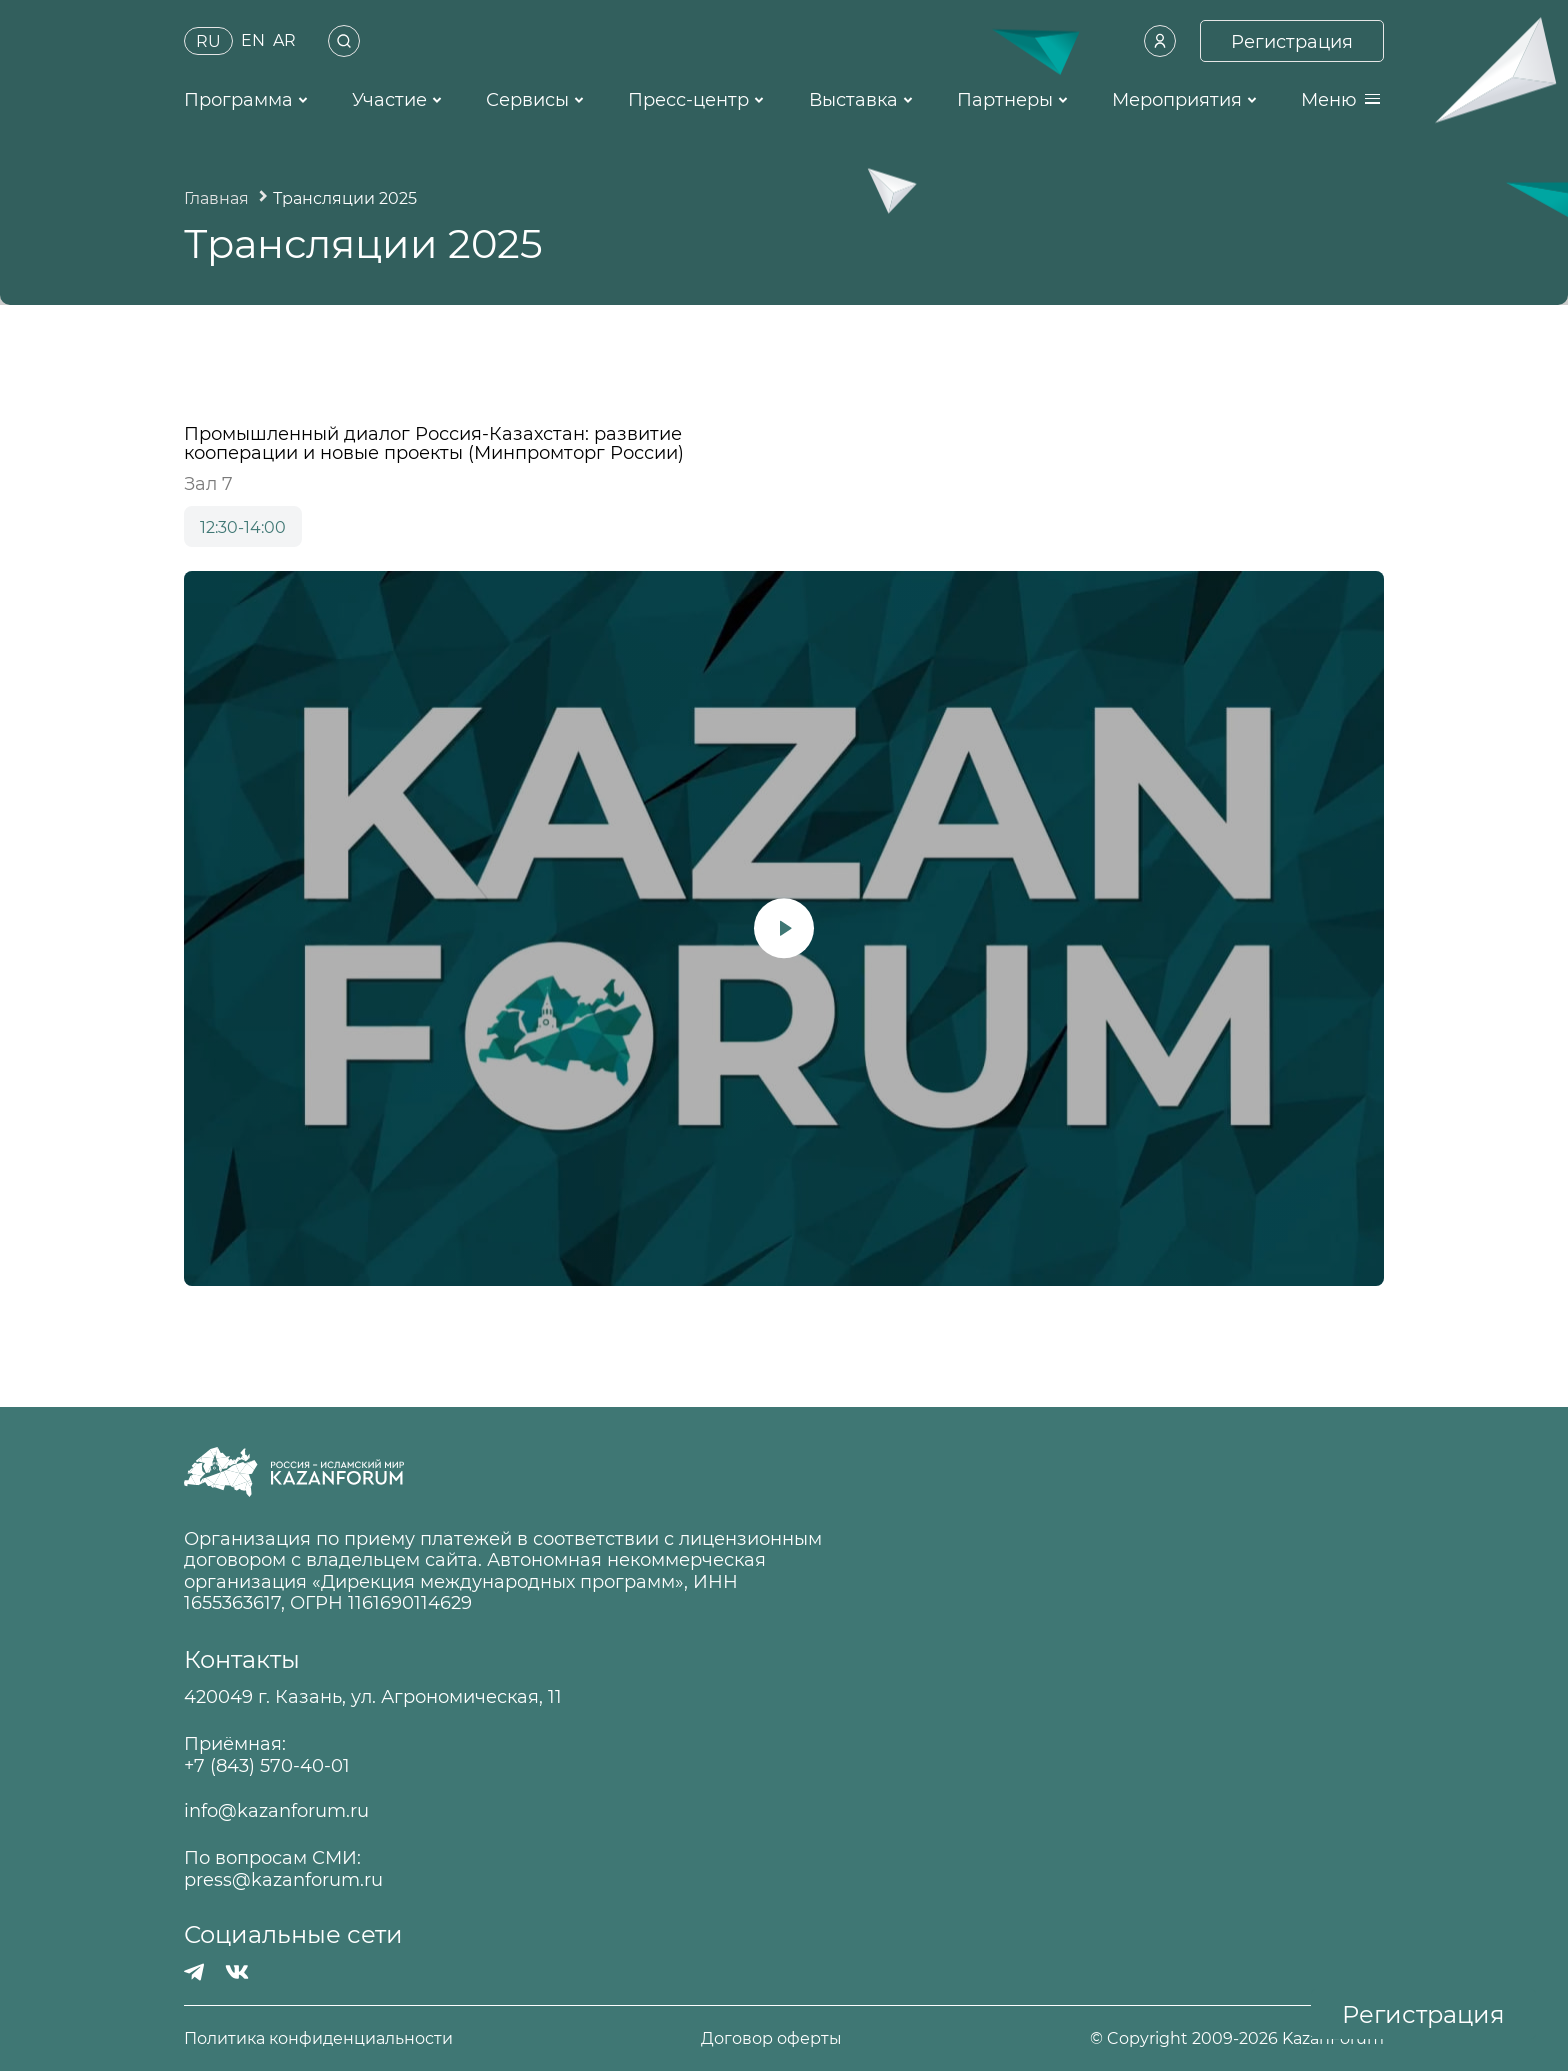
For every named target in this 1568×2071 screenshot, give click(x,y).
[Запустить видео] (784, 929)
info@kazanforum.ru (276, 1811)
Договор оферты (771, 2038)
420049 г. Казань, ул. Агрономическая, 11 (373, 1697)
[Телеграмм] (194, 1972)
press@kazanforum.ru (283, 1880)
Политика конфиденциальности (318, 2038)
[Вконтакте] (237, 1972)
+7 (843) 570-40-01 (267, 1766)
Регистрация (1423, 2014)
